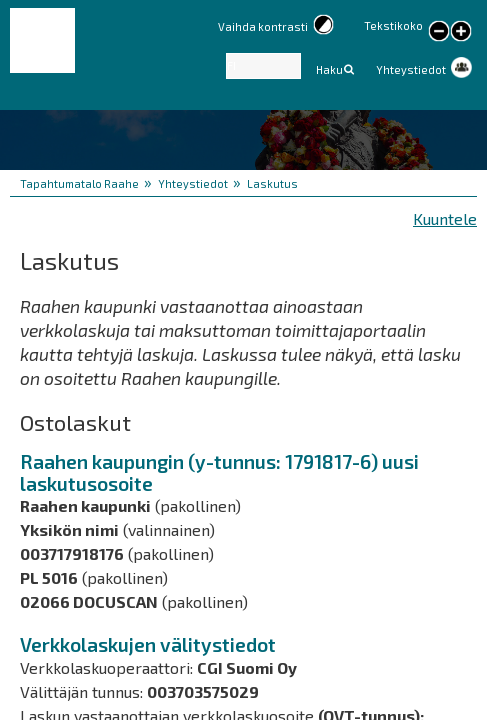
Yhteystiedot (411, 69)
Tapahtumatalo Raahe (79, 183)
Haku (329, 69)
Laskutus (272, 183)
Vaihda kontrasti (263, 26)
